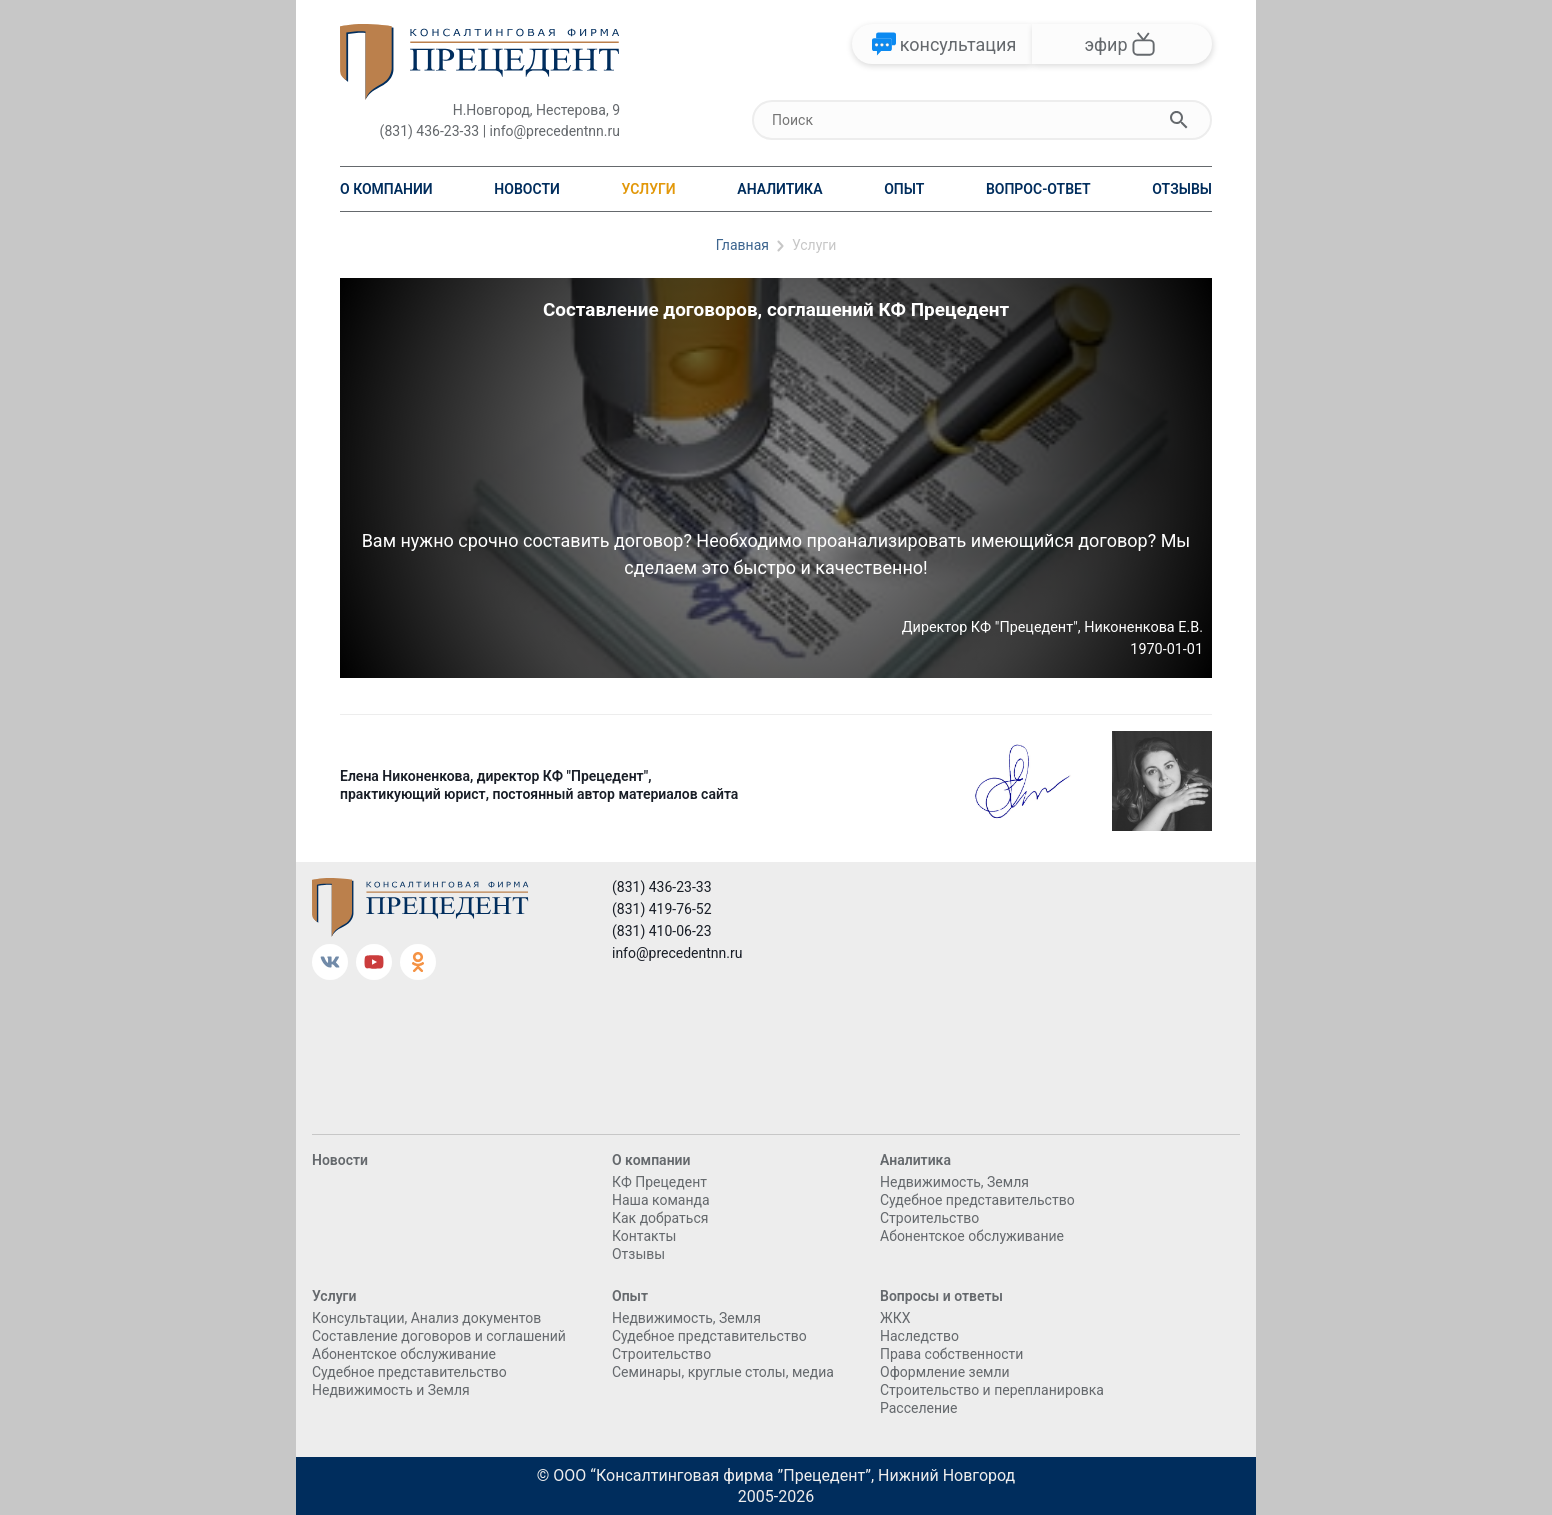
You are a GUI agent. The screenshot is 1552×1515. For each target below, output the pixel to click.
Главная (742, 245)
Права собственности (951, 1354)
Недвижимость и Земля (391, 1390)
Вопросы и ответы (941, 1296)
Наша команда (661, 1200)
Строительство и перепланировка (992, 1390)
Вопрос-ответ (1038, 189)
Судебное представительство (977, 1200)
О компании (386, 189)
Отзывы (1182, 189)
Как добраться (660, 1218)
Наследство (919, 1336)
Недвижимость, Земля (954, 1182)
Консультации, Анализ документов (426, 1318)
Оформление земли (945, 1372)
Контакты (644, 1236)
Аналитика (779, 189)
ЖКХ (895, 1318)
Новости (527, 189)
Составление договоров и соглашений (439, 1336)
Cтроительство (929, 1218)
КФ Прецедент (659, 1182)
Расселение (919, 1408)
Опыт (904, 189)
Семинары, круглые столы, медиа (723, 1372)
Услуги (648, 189)
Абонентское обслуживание (972, 1236)
